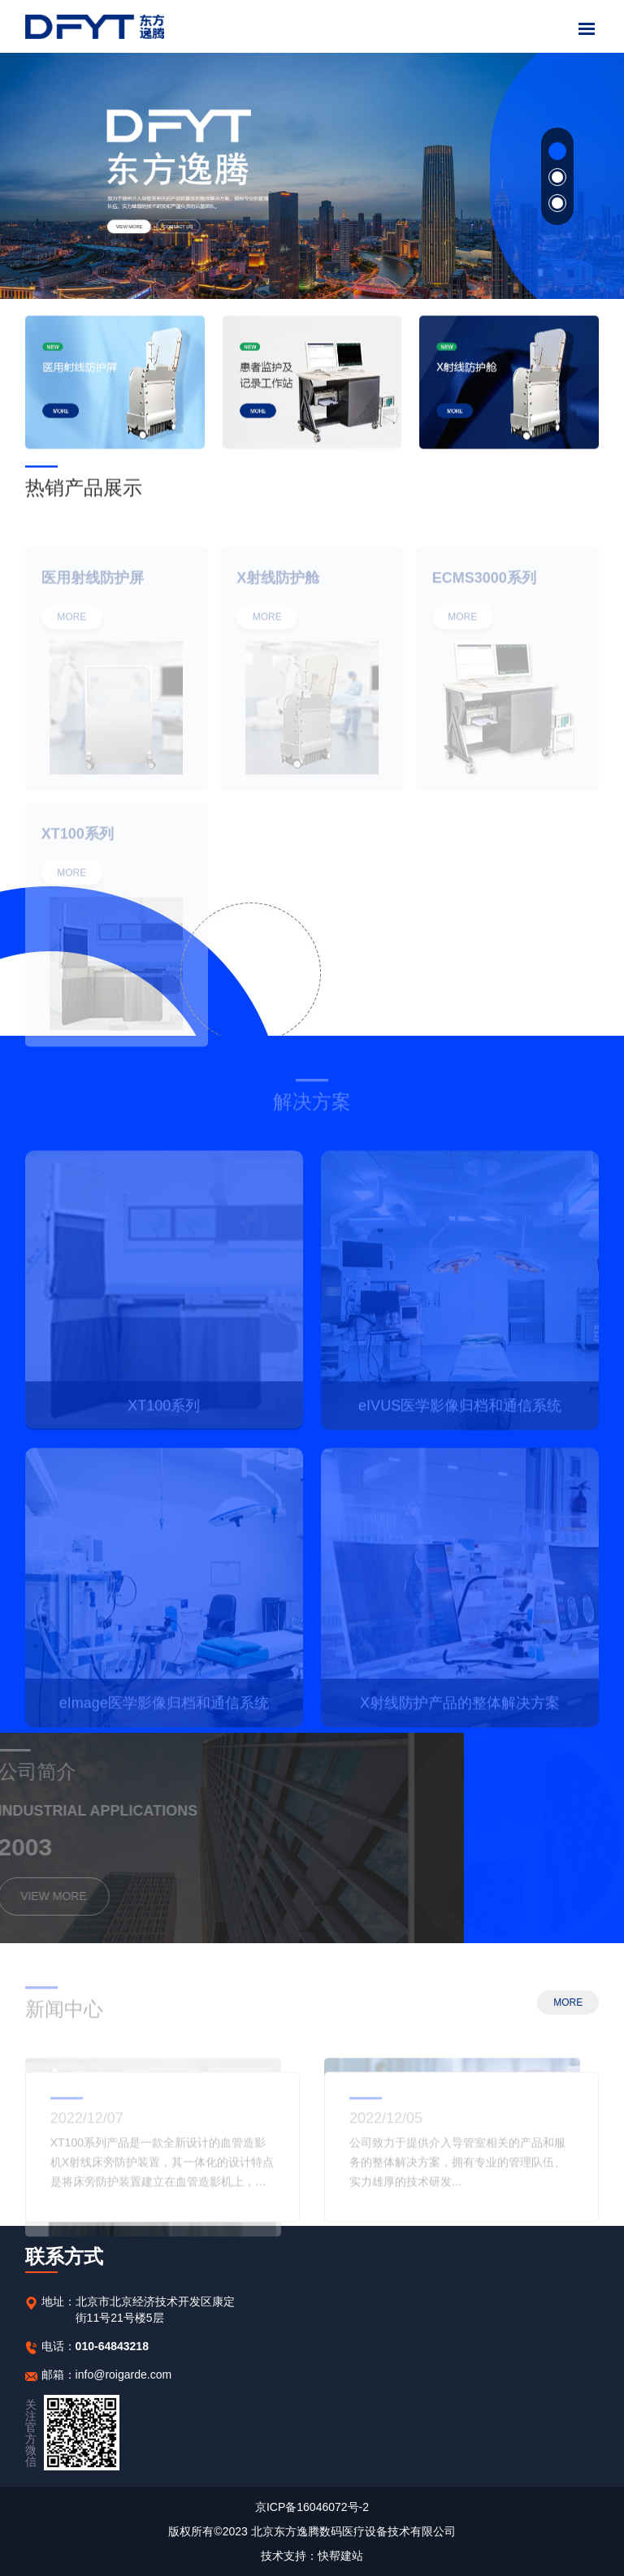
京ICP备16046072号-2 (312, 2506)
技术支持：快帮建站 (312, 2555)
